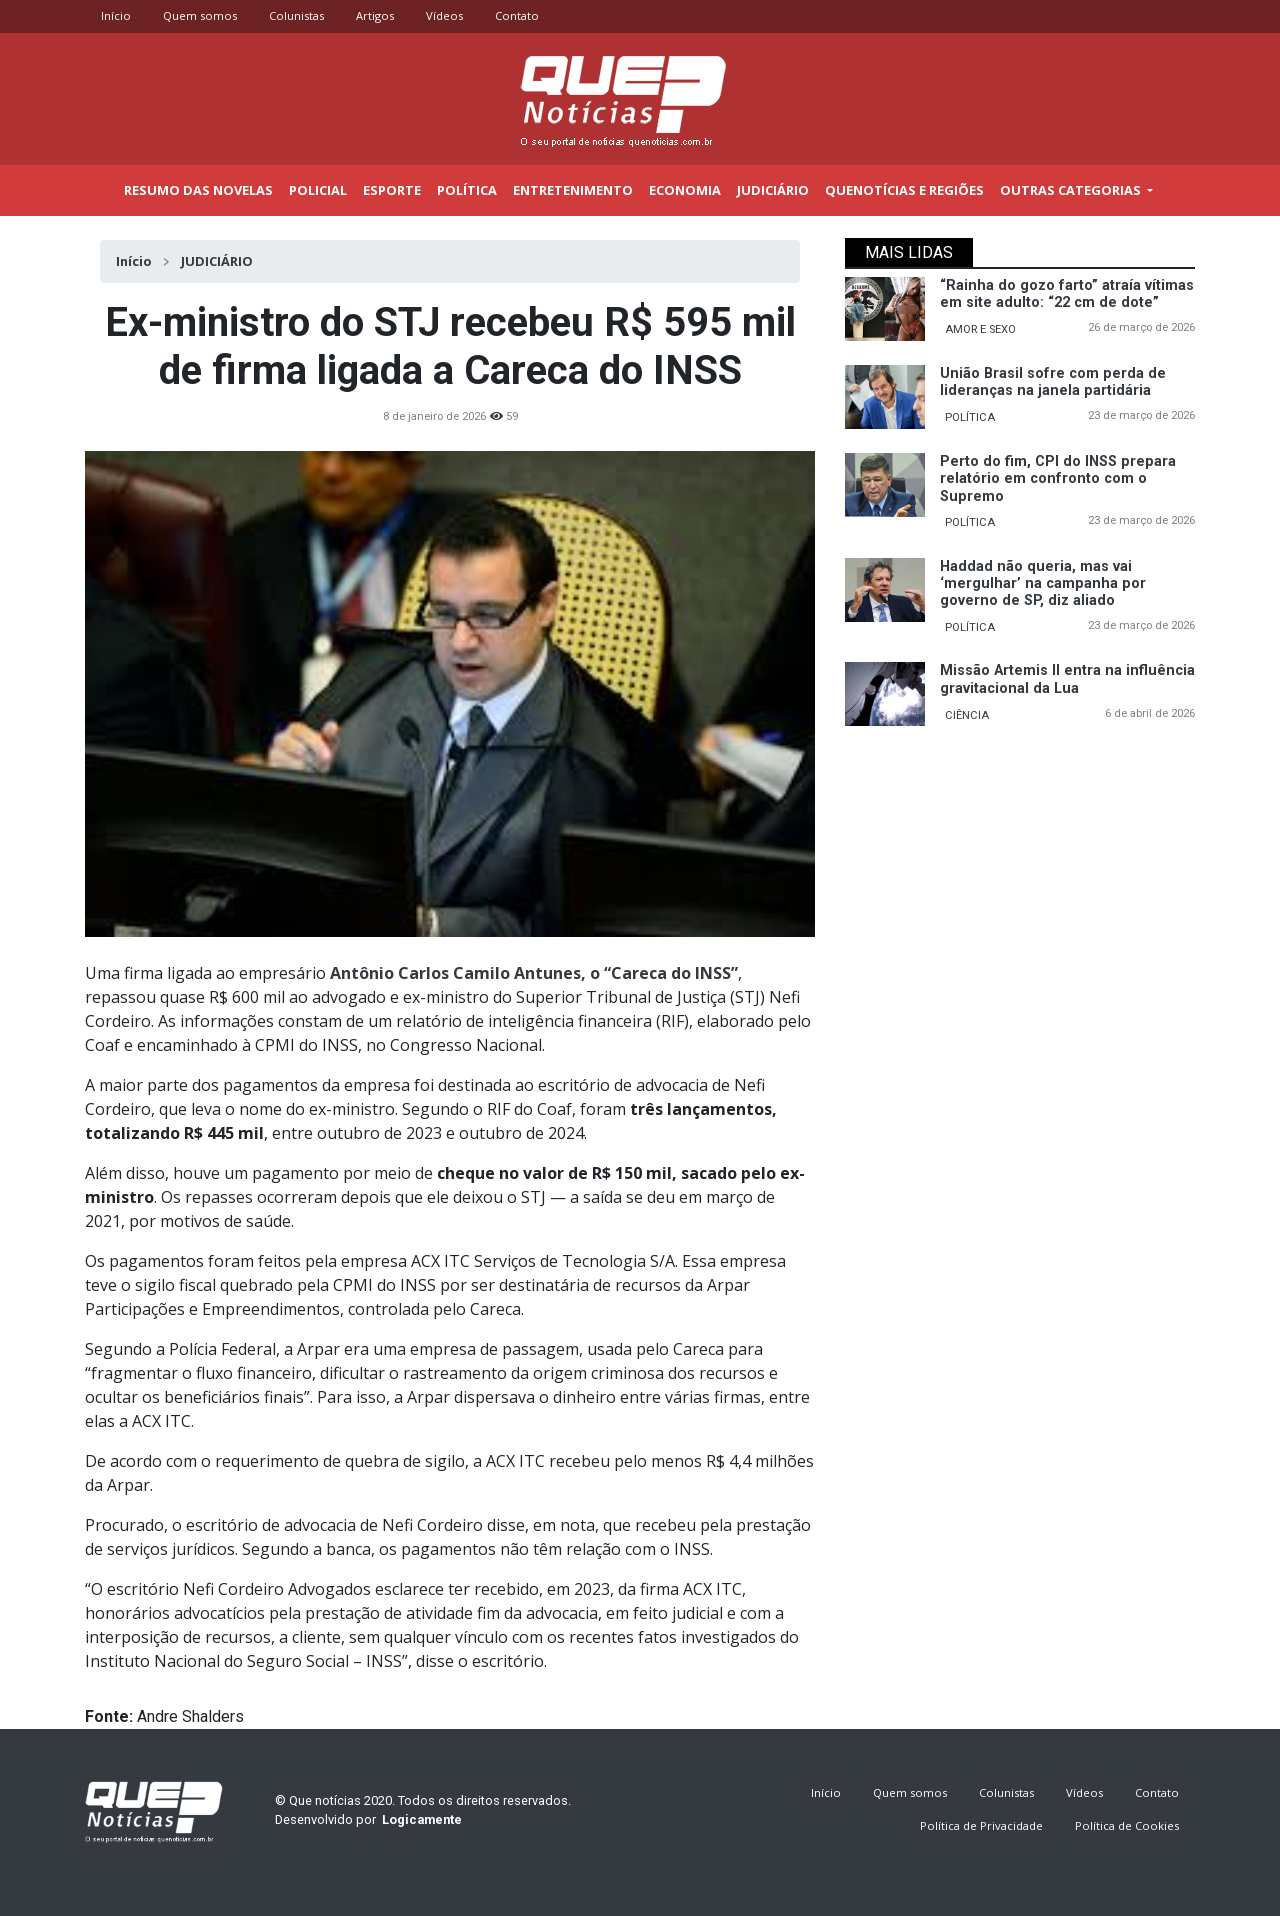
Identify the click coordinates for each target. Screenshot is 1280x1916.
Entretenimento (573, 190)
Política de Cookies (1127, 1825)
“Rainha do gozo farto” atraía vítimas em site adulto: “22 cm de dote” (1067, 294)
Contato (517, 15)
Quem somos (200, 15)
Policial (318, 190)
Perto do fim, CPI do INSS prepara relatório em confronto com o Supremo (1058, 479)
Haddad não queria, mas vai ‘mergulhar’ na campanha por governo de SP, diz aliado (1043, 584)
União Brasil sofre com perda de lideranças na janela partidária (1053, 382)
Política (467, 190)
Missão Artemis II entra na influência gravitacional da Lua (1067, 679)
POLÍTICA (970, 417)
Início (116, 15)
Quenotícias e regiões (904, 190)
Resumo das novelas (198, 190)
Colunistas (296, 15)
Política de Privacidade (981, 1825)
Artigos (375, 15)
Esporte (392, 190)
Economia (685, 190)
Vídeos (444, 15)
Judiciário (773, 190)
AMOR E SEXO (980, 329)
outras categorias (1072, 190)
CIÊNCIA (967, 715)
